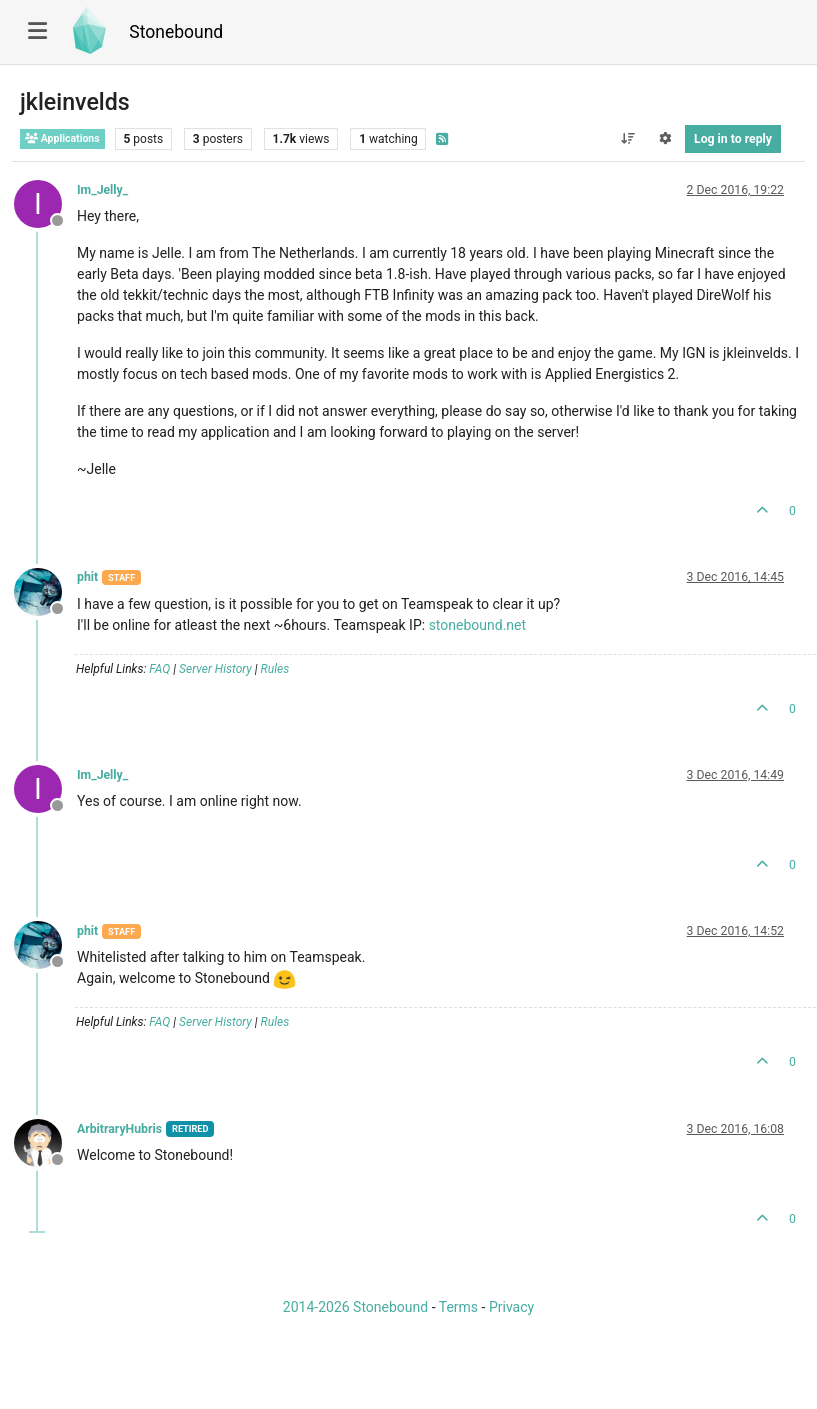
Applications (62, 138)
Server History (215, 669)
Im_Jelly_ (102, 190)
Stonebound (176, 32)
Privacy (511, 1307)
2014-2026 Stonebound (355, 1307)
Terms (458, 1307)
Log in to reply (733, 139)
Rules (275, 669)
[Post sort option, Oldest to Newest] (627, 139)
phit (87, 577)
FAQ (159, 669)
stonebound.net (477, 625)
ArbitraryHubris (119, 1129)
